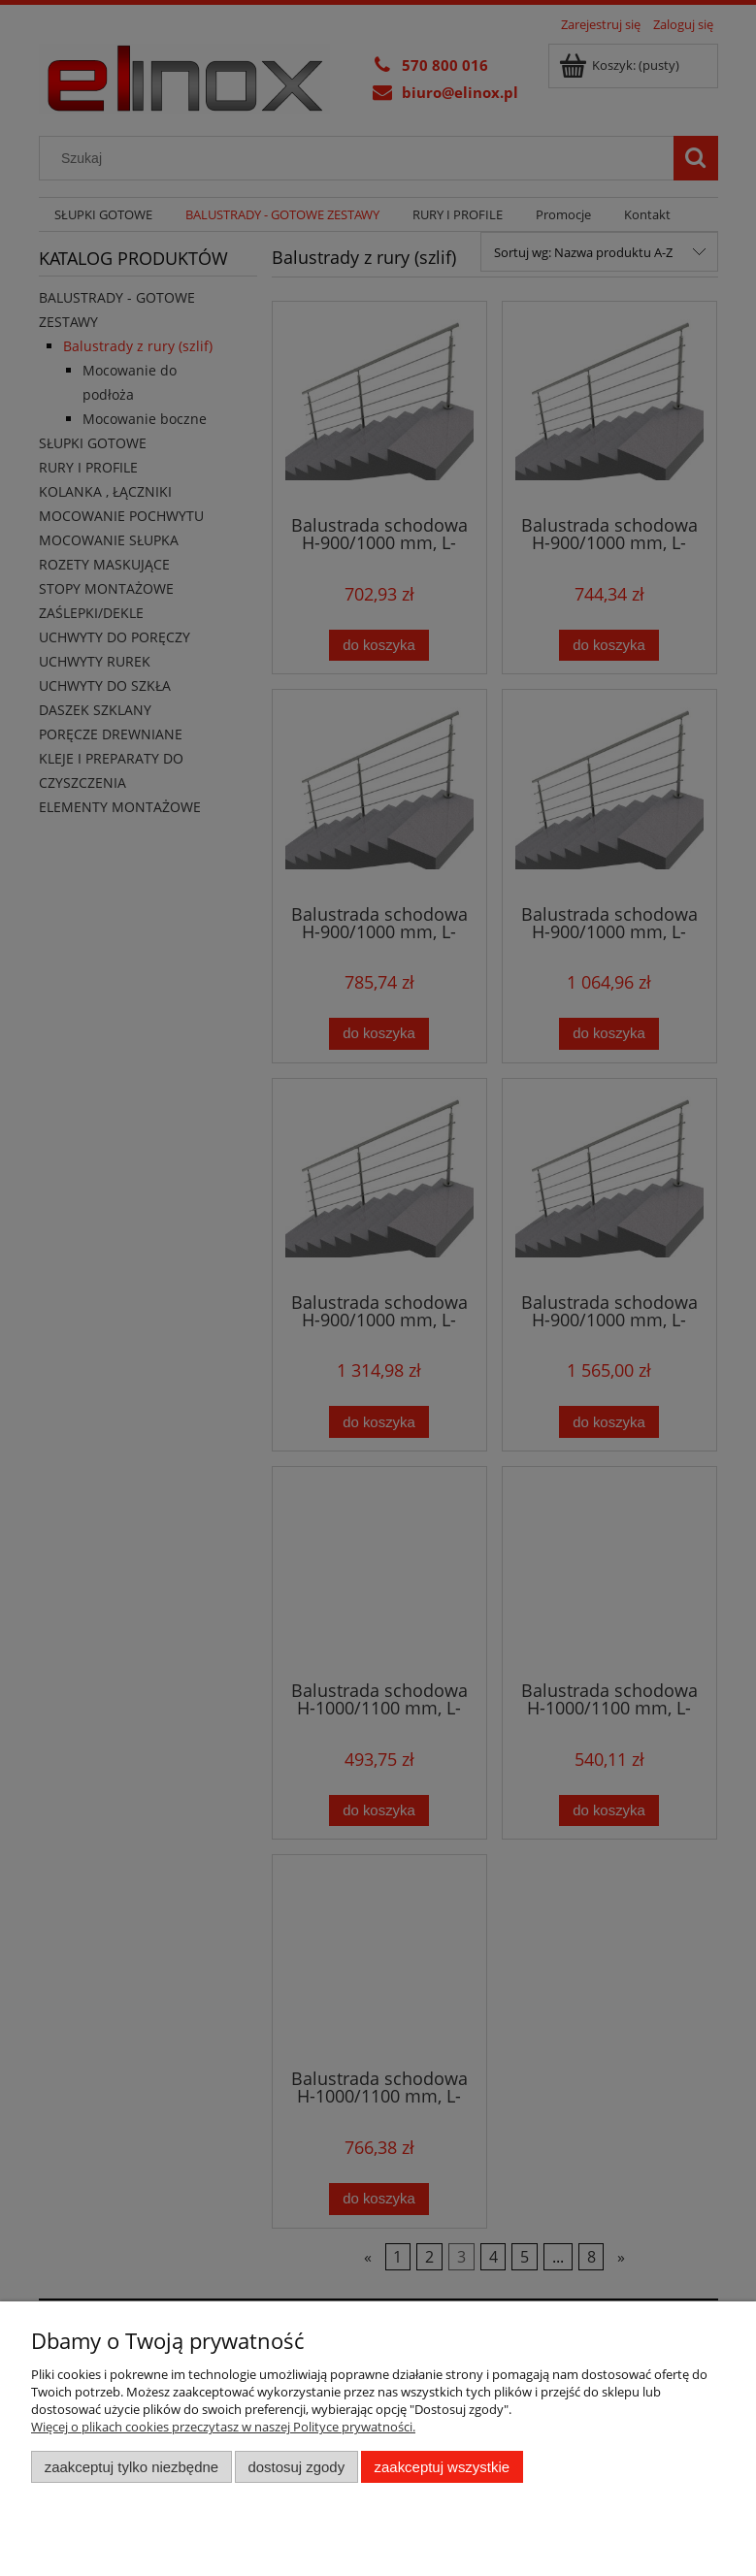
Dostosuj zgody (296, 2467)
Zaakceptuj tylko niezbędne (131, 2467)
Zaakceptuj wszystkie (442, 2467)
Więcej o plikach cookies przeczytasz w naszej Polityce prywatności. (223, 2426)
